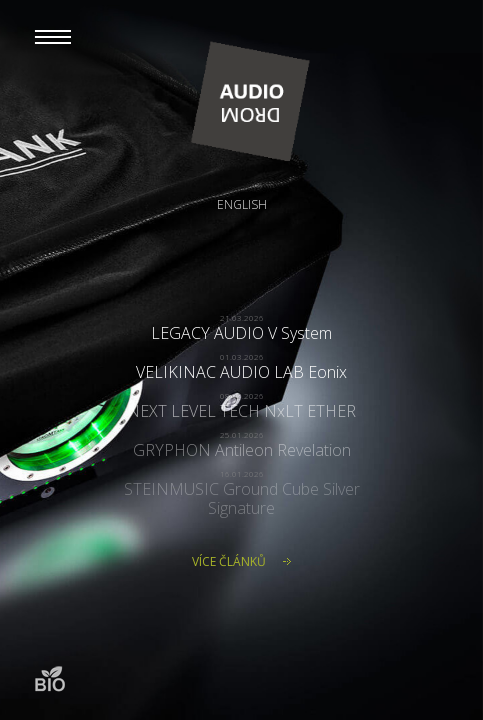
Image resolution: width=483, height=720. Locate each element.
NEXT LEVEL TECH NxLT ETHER (241, 411)
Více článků (229, 561)
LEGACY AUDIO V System (241, 333)
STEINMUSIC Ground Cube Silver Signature (242, 498)
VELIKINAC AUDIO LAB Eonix (241, 372)
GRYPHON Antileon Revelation (242, 450)
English (242, 204)
